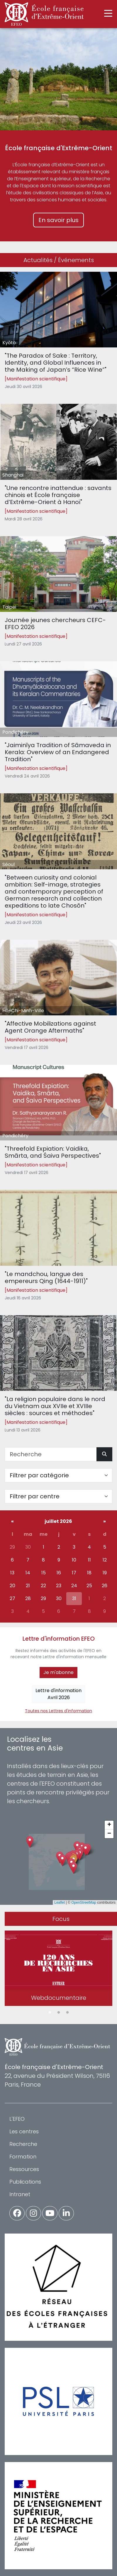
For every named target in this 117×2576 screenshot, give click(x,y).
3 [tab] (67, 2013)
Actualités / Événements (58, 260)
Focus (60, 1919)
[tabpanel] (58, 1969)
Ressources (24, 2169)
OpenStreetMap (83, 1902)
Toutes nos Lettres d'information (58, 1711)
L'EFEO (17, 2119)
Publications (25, 2181)
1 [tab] (50, 2013)
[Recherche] (51, 1454)
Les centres (24, 2131)
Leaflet (59, 1902)
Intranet (19, 2194)
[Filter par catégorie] (58, 1475)
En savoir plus (58, 220)
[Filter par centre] (58, 1496)
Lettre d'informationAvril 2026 (58, 1694)
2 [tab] (59, 2013)
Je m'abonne (58, 1672)
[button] (73, 1868)
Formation (22, 2156)
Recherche (23, 2144)
